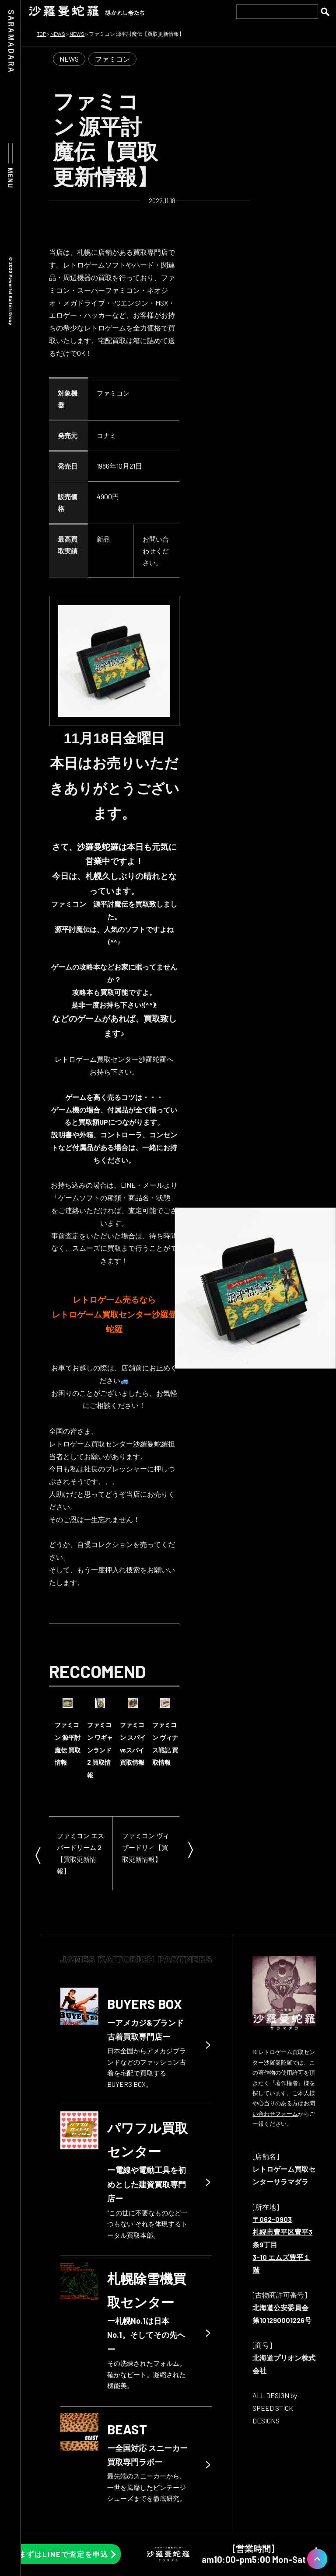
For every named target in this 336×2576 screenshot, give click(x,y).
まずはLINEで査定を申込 (63, 2554)
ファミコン (112, 59)
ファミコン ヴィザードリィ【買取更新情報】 (145, 1847)
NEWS (69, 59)
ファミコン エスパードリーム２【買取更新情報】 (80, 1853)
